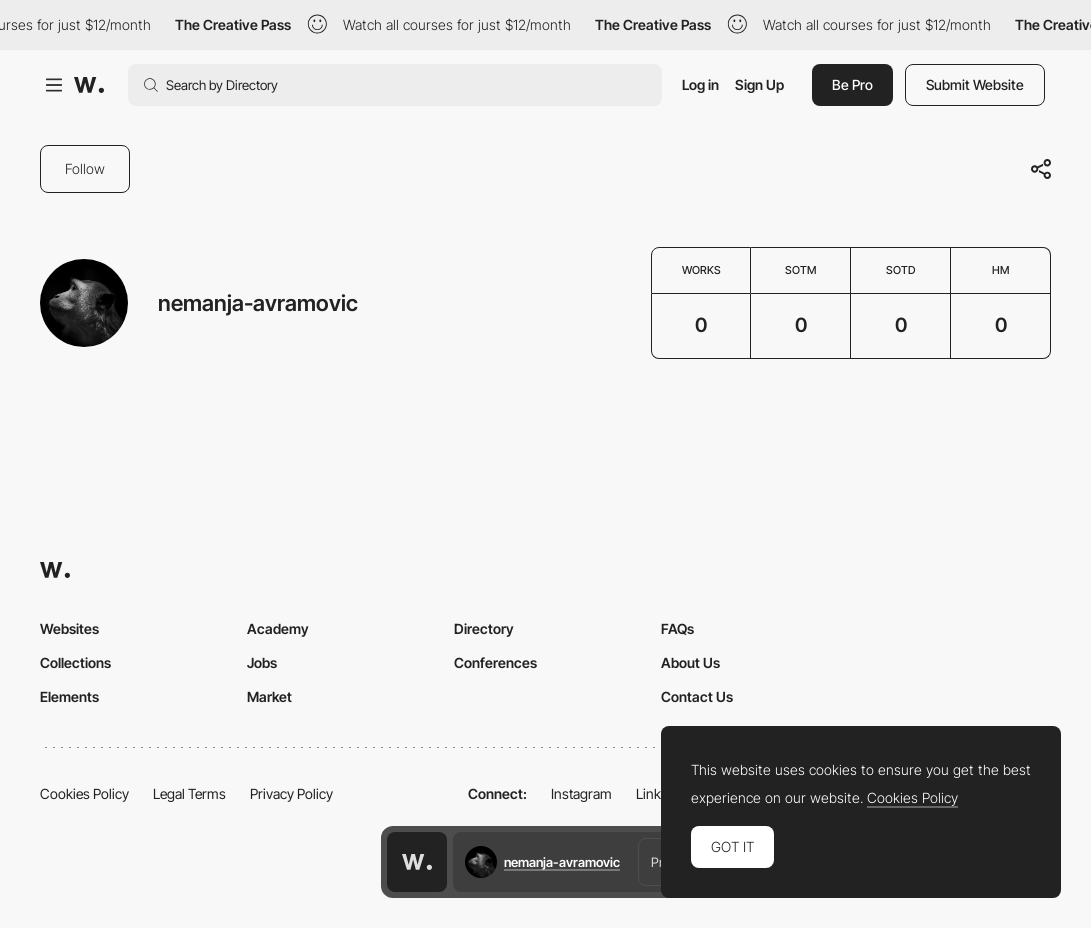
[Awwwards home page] (417, 862)
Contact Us (697, 696)
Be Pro (852, 84)
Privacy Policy (291, 793)
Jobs (262, 662)
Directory (484, 628)
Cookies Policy (84, 793)
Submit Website (975, 84)
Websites (69, 628)
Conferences (495, 662)
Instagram (581, 793)
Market (269, 696)
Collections (75, 662)
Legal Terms (189, 793)
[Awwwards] (89, 85)
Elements (69, 696)
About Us (690, 662)
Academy (278, 628)
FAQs (677, 628)
